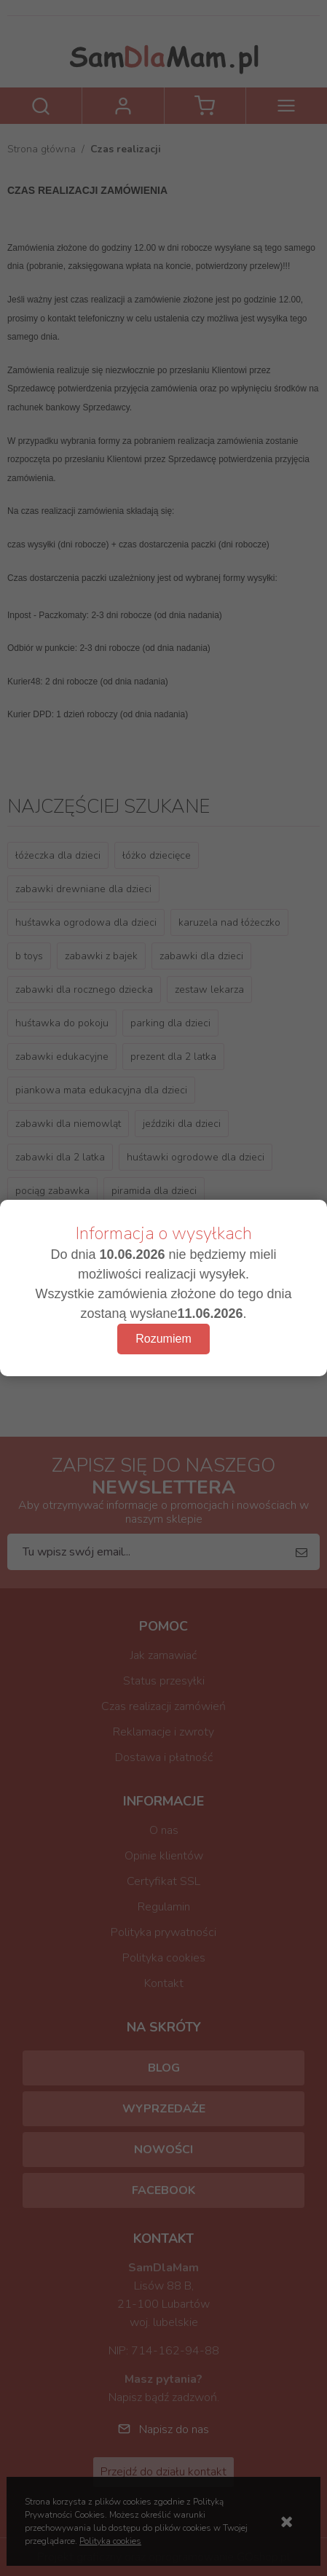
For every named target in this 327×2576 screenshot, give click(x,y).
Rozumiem (163, 1338)
